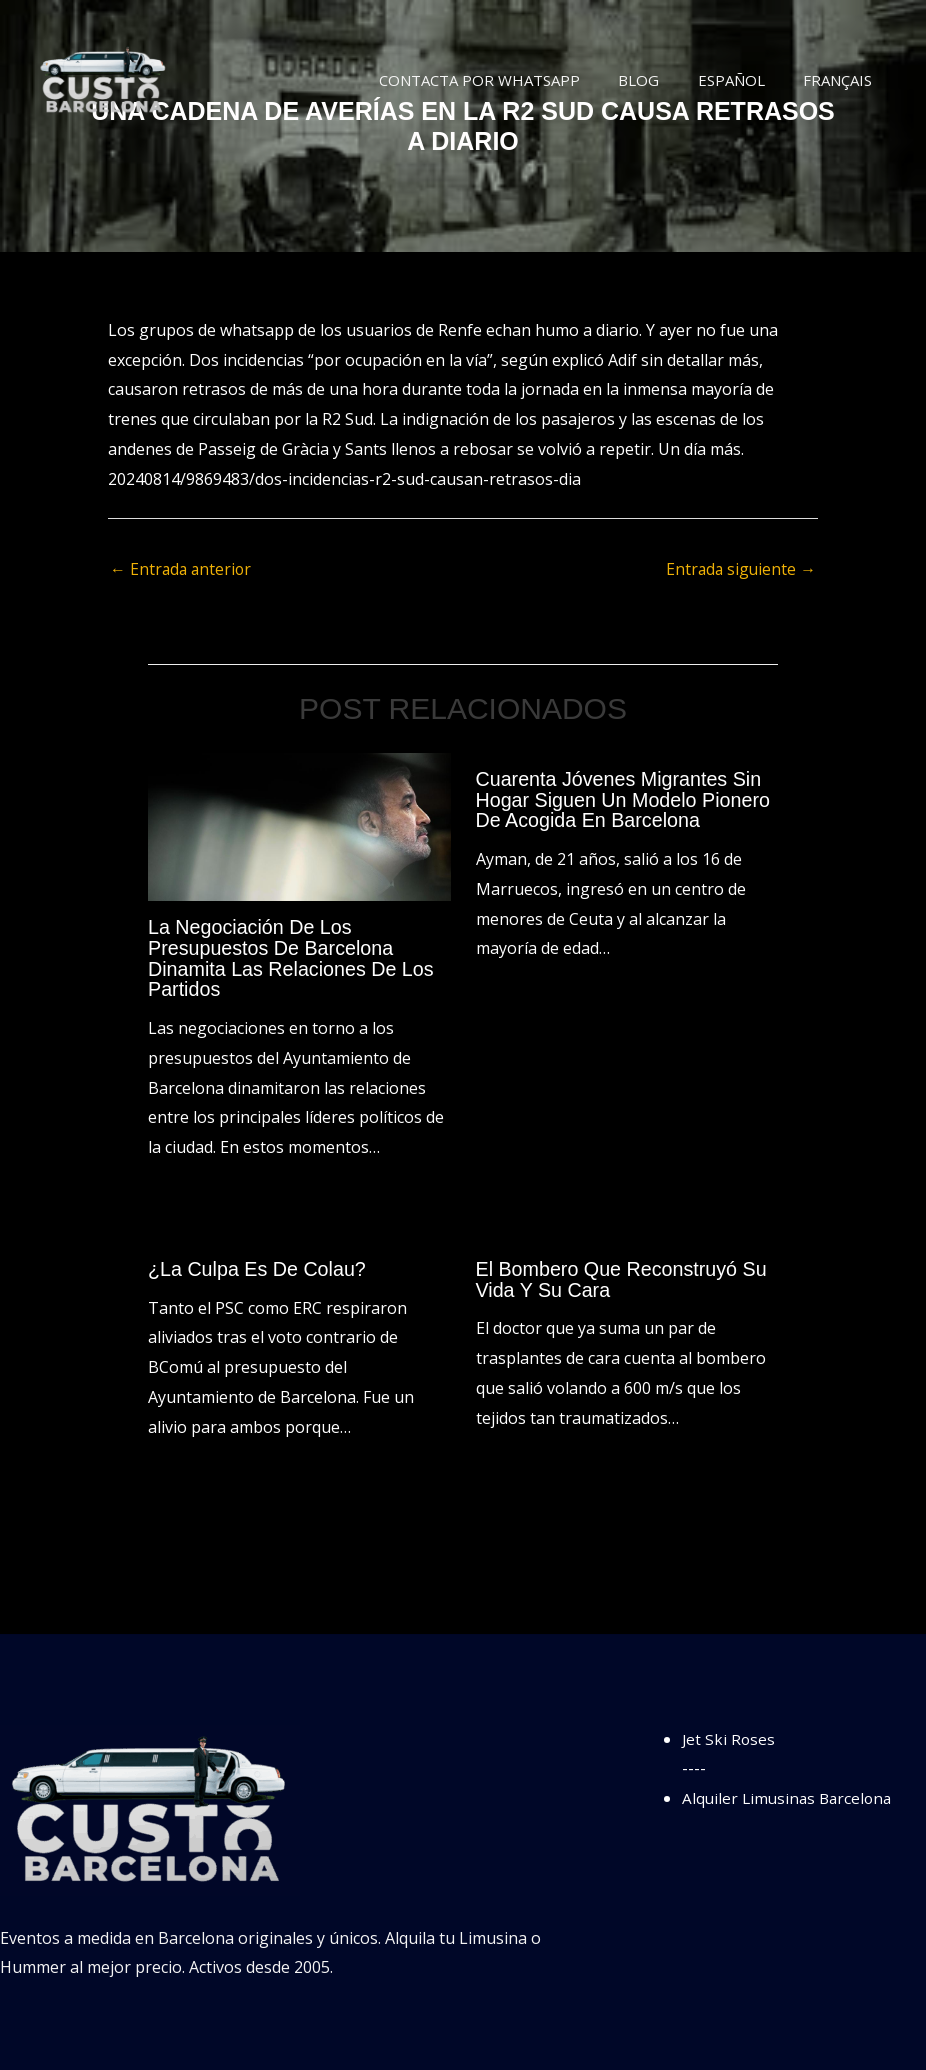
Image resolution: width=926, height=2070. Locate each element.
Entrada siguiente (739, 570)
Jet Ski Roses (729, 1736)
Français (841, 80)
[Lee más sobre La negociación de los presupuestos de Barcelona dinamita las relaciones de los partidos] (299, 826)
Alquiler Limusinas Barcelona (790, 1795)
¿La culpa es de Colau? (258, 1267)
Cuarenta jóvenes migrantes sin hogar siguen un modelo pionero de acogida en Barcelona (625, 800)
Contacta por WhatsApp (508, 80)
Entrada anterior (182, 570)
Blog (659, 80)
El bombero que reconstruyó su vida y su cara (624, 1277)
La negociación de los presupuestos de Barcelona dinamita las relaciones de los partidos (293, 958)
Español (743, 80)
